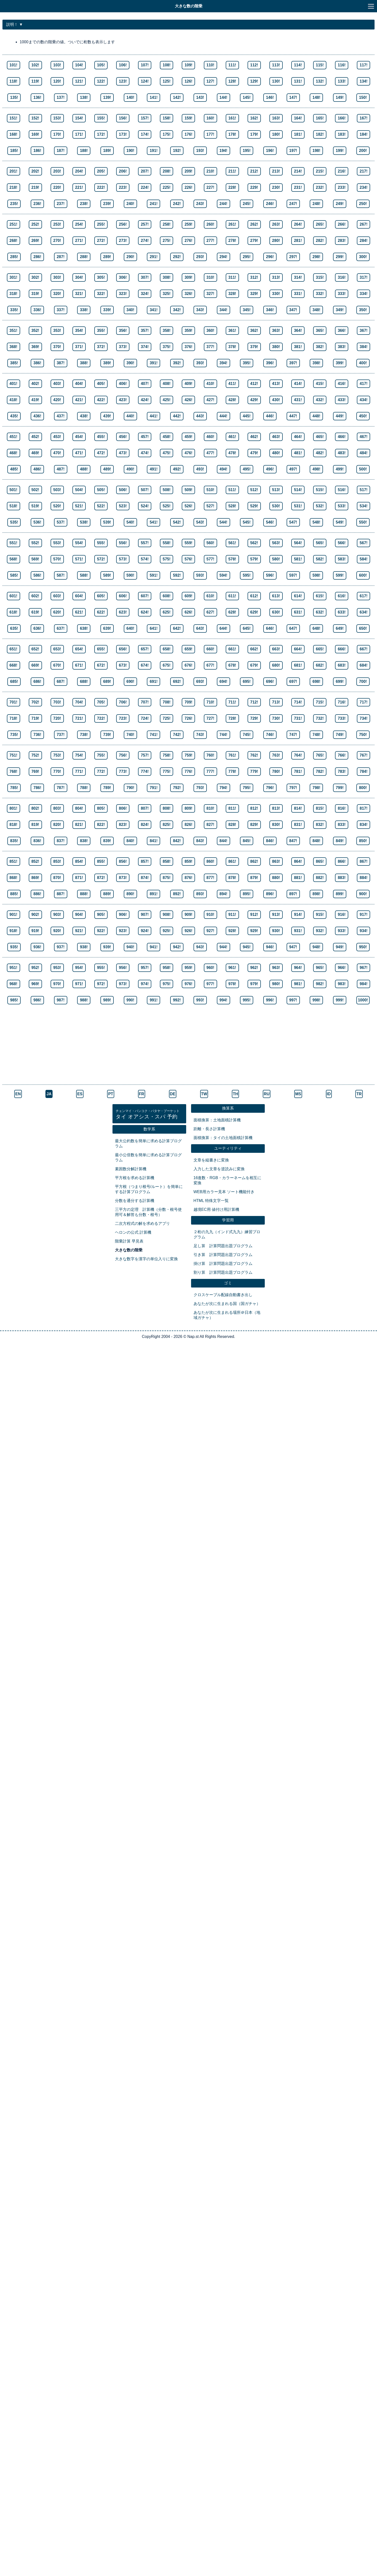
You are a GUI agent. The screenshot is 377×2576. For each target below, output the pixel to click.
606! (123, 596)
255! (101, 224)
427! (210, 400)
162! (254, 118)
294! (223, 257)
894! (223, 894)
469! (35, 453)
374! (145, 347)
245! (247, 204)
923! (123, 931)
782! (320, 771)
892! (177, 894)
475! (166, 453)
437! (61, 416)
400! (363, 363)
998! (316, 1000)
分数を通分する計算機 (134, 1201)
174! (145, 134)
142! (177, 97)
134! (363, 81)
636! (37, 628)
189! (107, 150)
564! (298, 543)
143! (200, 97)
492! (177, 469)
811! (232, 808)
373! (123, 347)
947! (293, 947)
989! (107, 1000)
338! (84, 310)
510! (210, 490)
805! (101, 808)
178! (232, 134)
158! (166, 118)
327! (210, 294)
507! (145, 490)
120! (57, 81)
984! (363, 984)
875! (166, 878)
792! (177, 788)
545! (247, 522)
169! (35, 134)
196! (270, 150)
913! (276, 914)
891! (153, 894)
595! (247, 575)
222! (101, 187)
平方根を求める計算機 (134, 1178)
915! (320, 914)
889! (107, 894)
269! (35, 240)
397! (293, 363)
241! (153, 204)
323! (123, 294)
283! (342, 240)
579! (254, 559)
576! (188, 559)
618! (13, 612)
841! (153, 841)
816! (342, 808)
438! (84, 416)
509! (188, 490)
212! (254, 171)
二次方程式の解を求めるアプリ (142, 1223)
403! (57, 383)
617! (363, 596)
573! (123, 559)
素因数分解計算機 (130, 1169)
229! (254, 187)
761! (232, 755)
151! (13, 118)
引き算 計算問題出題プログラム (223, 1255)
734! (363, 718)
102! (35, 65)
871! (79, 878)
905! (101, 914)
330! (276, 294)
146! (270, 97)
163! (276, 118)
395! (247, 363)
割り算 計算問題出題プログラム (223, 1272)
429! (254, 400)
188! (84, 150)
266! (342, 224)
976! (188, 984)
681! (298, 665)
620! (57, 612)
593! (200, 575)
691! (153, 681)
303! (57, 277)
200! (363, 150)
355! (101, 330)
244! (223, 204)
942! (177, 947)
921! (79, 931)
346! (270, 310)
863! (276, 861)
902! (35, 914)
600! (363, 575)
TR (359, 1094)
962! (254, 968)
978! (232, 984)
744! (223, 734)
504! (79, 490)
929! (254, 931)
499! (340, 469)
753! (57, 755)
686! (37, 681)
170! (57, 134)
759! (188, 755)
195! (247, 150)
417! (363, 383)
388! (84, 363)
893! (200, 894)
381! (298, 347)
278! (232, 240)
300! (363, 257)
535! (14, 522)
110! (210, 65)
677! (210, 665)
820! (57, 824)
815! (320, 808)
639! (107, 628)
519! (35, 506)
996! (270, 1000)
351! (13, 330)
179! (254, 134)
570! (57, 559)
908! (166, 914)
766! (342, 755)
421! (79, 400)
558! (166, 543)
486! (37, 469)
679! (254, 665)
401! (13, 383)
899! (340, 894)
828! (232, 824)
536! (37, 522)
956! (123, 968)
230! (276, 187)
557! (145, 543)
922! (101, 931)
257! (145, 224)
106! (123, 65)
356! (123, 330)
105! (101, 65)
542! (177, 522)
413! (276, 383)
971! (79, 984)
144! (223, 97)
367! (363, 330)
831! (298, 824)
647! (293, 628)
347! (293, 310)
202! (35, 171)
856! (123, 861)
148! (316, 97)
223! (123, 187)
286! (37, 257)
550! (363, 522)
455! (101, 437)
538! (84, 522)
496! (270, 469)
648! (316, 628)
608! (166, 596)
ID (329, 1094)
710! (210, 702)
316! (342, 277)
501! (13, 490)
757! (145, 755)
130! (276, 81)
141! (153, 97)
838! (84, 841)
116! (342, 65)
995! (247, 1000)
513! (276, 490)
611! (232, 596)
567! (363, 543)
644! (223, 628)
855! (101, 861)
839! (107, 841)
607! (145, 596)
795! (247, 788)
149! (340, 97)
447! (293, 416)
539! (107, 522)
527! (210, 506)
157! (145, 118)
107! (145, 65)
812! (254, 808)
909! (188, 914)
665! (320, 649)
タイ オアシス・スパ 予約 (148, 1114)
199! (340, 150)
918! (13, 931)
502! (35, 490)
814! (298, 808)
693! (200, 681)
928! (232, 931)
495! (247, 469)
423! (123, 400)
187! (61, 150)
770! (57, 771)
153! (57, 118)
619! (35, 612)
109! (188, 65)
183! (342, 134)
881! (298, 878)
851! (13, 861)
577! (210, 559)
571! (79, 559)
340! (130, 310)
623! (123, 612)
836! (37, 841)
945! (247, 947)
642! (177, 628)
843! (200, 841)
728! (232, 718)
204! (79, 171)
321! (79, 294)
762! (254, 755)
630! (276, 612)
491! (153, 469)
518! (13, 506)
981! (298, 984)
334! (363, 294)
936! (37, 947)
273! (123, 240)
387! (61, 363)
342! (177, 310)
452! (35, 437)
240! (130, 204)
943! (200, 947)
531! (298, 506)
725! (166, 718)
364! (298, 330)
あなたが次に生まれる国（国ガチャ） (227, 1304)
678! (232, 665)
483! (342, 453)
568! (13, 559)
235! (14, 204)
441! (153, 416)
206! (123, 171)
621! (79, 612)
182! (320, 134)
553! (57, 543)
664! (298, 649)
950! (363, 947)
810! (210, 808)
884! (363, 878)
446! (270, 416)
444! (223, 416)
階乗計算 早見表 (129, 1241)
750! (363, 734)
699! (340, 681)
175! (166, 134)
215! (320, 171)
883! (342, 878)
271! (79, 240)
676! (188, 665)
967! (363, 968)
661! (232, 649)
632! (320, 612)
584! (363, 559)
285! (14, 257)
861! (232, 861)
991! (153, 1000)
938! (84, 947)
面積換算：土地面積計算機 (217, 1120)
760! (210, 755)
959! (188, 968)
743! (200, 734)
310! (210, 277)
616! (342, 596)
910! (210, 914)
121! (79, 81)
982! (320, 984)
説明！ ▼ (14, 24)
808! (166, 808)
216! (342, 171)
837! (61, 841)
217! (363, 171)
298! (316, 257)
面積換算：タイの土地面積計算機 (223, 1138)
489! (107, 469)
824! (145, 824)
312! (254, 277)
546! (270, 522)
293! (200, 257)
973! (123, 984)
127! (210, 81)
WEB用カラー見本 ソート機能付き (224, 1192)
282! (320, 240)
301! (13, 277)
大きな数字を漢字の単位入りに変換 (146, 1259)
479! (254, 453)
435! (14, 416)
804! (79, 808)
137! (61, 97)
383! (342, 347)
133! (342, 81)
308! (166, 277)
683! (342, 665)
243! (200, 204)
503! (57, 490)
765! (320, 755)
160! (210, 118)
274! (145, 240)
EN (18, 1094)
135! (14, 97)
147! (293, 97)
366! (342, 330)
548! (316, 522)
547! (293, 522)
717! (363, 702)
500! (363, 469)
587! (61, 575)
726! (188, 718)
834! (363, 824)
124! (145, 81)
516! (342, 490)
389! (107, 363)
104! (79, 65)
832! (320, 824)
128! (232, 81)
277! (210, 240)
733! (342, 718)
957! (145, 968)
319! (35, 294)
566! (342, 543)
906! (123, 914)
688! (84, 681)
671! (79, 665)
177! (210, 134)
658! (166, 649)
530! (276, 506)
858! (166, 861)
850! (363, 841)
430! (276, 400)
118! (13, 81)
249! (340, 204)
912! (254, 914)
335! (14, 310)
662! (254, 649)
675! (166, 665)
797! (293, 788)
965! (320, 968)
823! (123, 824)
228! (232, 187)
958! (166, 968)
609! (188, 596)
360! (210, 330)
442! (177, 416)
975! (166, 984)
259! (188, 224)
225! (166, 187)
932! (320, 931)
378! (232, 347)
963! (276, 968)
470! (57, 453)
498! (316, 469)
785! (14, 788)
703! (57, 702)
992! (177, 1000)
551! (13, 543)
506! (123, 490)
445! (247, 416)
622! (101, 612)
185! (14, 150)
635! (14, 628)
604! (79, 596)
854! (79, 861)
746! (270, 734)
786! (37, 788)
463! (276, 437)
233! (342, 187)
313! (276, 277)
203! (57, 171)
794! (223, 788)
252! (35, 224)
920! (57, 931)
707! (145, 702)
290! (130, 257)
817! (363, 808)
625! (166, 612)
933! (342, 931)
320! (57, 294)
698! (316, 681)
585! (14, 575)
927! (210, 931)
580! (276, 559)
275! (166, 240)
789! (107, 788)
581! (298, 559)
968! (13, 984)
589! (107, 575)
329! (254, 294)
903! (57, 914)
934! (363, 931)
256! (123, 224)
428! (232, 400)
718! (13, 718)
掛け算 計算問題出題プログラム (223, 1263)
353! (57, 330)
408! (166, 383)
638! (84, 628)
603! (57, 596)
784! (363, 771)
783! (342, 771)
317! (363, 277)
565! (320, 543)
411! (232, 383)
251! (13, 224)
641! (153, 628)
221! (79, 187)
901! (13, 914)
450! (363, 416)
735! (14, 734)
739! (107, 734)
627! (210, 612)
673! (123, 665)
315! (320, 277)
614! (298, 596)
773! (123, 771)
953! (57, 968)
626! (188, 612)
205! (101, 171)
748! (316, 734)
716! (342, 702)
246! (270, 204)
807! (145, 808)
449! (340, 416)
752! (35, 755)
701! (13, 702)
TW (204, 1094)
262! (254, 224)
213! (276, 171)
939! (107, 947)
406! (123, 383)
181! (298, 134)
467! (363, 437)
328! (232, 294)
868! (13, 878)
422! (101, 400)
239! (107, 204)
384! (363, 347)
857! (145, 861)
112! (254, 65)
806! (123, 808)
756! (123, 755)
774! (145, 771)
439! (107, 416)
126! (188, 81)
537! (61, 522)
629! (254, 612)
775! (166, 771)
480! (276, 453)
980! (276, 984)
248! (316, 204)
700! (363, 681)
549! (340, 522)
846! (270, 841)
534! (363, 506)
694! (223, 681)
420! (57, 400)
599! (340, 575)
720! (57, 718)
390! (130, 363)
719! (35, 718)
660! (210, 649)
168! (13, 134)
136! (37, 97)
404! (79, 383)
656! (123, 649)
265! (320, 224)
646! (270, 628)
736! (37, 734)
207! (145, 171)
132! (320, 81)
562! (254, 543)
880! (276, 878)
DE (172, 1094)
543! (200, 522)
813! (276, 808)
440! (130, 416)
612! (254, 596)
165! (320, 118)
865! (320, 861)
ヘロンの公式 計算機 (133, 1232)
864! (298, 861)
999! (340, 1000)
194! (223, 150)
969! (35, 984)
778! (232, 771)
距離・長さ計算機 (209, 1129)
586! (37, 575)
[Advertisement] (86, 1046)
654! (79, 649)
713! (276, 702)
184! (363, 134)
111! (232, 65)
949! (340, 947)
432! (320, 400)
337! (61, 310)
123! (123, 81)
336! (37, 310)
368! (13, 347)
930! (276, 931)
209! (188, 171)
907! (145, 914)
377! (210, 347)
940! (130, 947)
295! (247, 257)
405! (101, 383)
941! (153, 947)
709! (188, 702)
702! (35, 702)
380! (276, 347)
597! (293, 575)
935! (14, 947)
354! (79, 330)
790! (130, 788)
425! (166, 400)
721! (79, 718)
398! (316, 363)
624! (145, 612)
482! (320, 453)
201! (13, 171)
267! (363, 224)
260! (210, 224)
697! (293, 681)
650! (363, 628)
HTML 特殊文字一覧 (211, 1201)
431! (298, 400)
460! (210, 437)
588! (84, 575)
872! (101, 878)
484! (363, 453)
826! (188, 824)
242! (177, 204)
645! (247, 628)
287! (61, 257)
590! (130, 575)
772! (101, 771)
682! (320, 665)
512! (254, 490)
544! (223, 522)
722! (101, 718)
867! (363, 861)
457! (145, 437)
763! (276, 755)
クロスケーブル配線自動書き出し (223, 1295)
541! (153, 522)
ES (79, 1094)
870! (57, 878)
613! (276, 596)
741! (153, 734)
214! (298, 171)
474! (145, 453)
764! (298, 755)
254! (79, 224)
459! (188, 437)
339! (107, 310)
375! (166, 347)
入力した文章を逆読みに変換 (219, 1169)
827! (210, 824)
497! (293, 469)
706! (123, 702)
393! (200, 363)
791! (153, 788)
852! (35, 861)
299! (340, 257)
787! (61, 788)
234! (363, 187)
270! (57, 240)
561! (232, 543)
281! (298, 240)
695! (247, 681)
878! (232, 878)
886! (37, 894)
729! (254, 718)
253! (57, 224)
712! (254, 702)
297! (293, 257)
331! (298, 294)
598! (316, 575)
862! (254, 861)
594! (223, 575)
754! (79, 755)
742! (177, 734)
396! (270, 363)
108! (166, 65)
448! (316, 416)
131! (298, 81)
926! (188, 931)
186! (37, 150)
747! (293, 734)
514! (298, 490)
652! (35, 649)
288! (84, 257)
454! (79, 437)
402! (35, 383)
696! (270, 681)
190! (130, 150)
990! (130, 1000)
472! (101, 453)
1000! (363, 1000)
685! (14, 681)
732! (320, 718)
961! (232, 968)
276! (188, 240)
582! (320, 559)
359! (188, 330)
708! (166, 702)
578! (232, 559)
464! (298, 437)
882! (320, 878)
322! (101, 294)
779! (254, 771)
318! (13, 294)
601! (13, 596)
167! (363, 118)
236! (37, 204)
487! (61, 469)
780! (276, 771)
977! (210, 984)
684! (363, 665)
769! (35, 771)
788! (84, 788)
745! (247, 734)
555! (101, 543)
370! (57, 347)
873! (123, 878)
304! (79, 277)
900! (363, 894)
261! (232, 224)
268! (13, 240)
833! (342, 824)
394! (223, 363)
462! (254, 437)
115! (320, 65)
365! (320, 330)
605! (101, 596)
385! (14, 363)
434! (363, 400)
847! (293, 841)
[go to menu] (371, 6)
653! (57, 649)
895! (247, 894)
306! (123, 277)
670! (57, 665)
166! (342, 118)
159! (188, 118)
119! (35, 81)
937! (61, 947)
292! (177, 257)
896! (270, 894)
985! (14, 1000)
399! (340, 363)
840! (130, 841)
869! (35, 878)
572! (101, 559)
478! (232, 453)
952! (35, 968)
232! (320, 187)
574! (145, 559)
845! (247, 841)
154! (79, 118)
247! (293, 204)
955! (101, 968)
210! (210, 171)
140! (130, 97)
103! (57, 65)
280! (276, 240)
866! (342, 861)
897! (293, 894)
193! (200, 150)
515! (320, 490)
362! (254, 330)
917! (363, 914)
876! (188, 878)
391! (153, 363)
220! (57, 187)
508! (166, 490)
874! (145, 878)
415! (320, 383)
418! (13, 400)
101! (13, 65)
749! (340, 734)
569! (35, 559)
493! (200, 469)
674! (145, 665)
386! (37, 363)
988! (84, 1000)
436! (37, 416)
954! (79, 968)
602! (35, 596)
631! (298, 612)
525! (166, 506)
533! (342, 506)
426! (188, 400)
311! (232, 277)
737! (61, 734)
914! (298, 914)
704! (79, 702)
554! (79, 543)
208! (166, 171)
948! (316, 947)
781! (298, 771)
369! (35, 347)
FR (141, 1094)
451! (13, 437)
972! (101, 984)
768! (13, 771)
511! (232, 490)
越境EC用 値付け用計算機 (216, 1209)
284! (363, 240)
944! (223, 947)
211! (232, 171)
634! (363, 612)
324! (145, 294)
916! (342, 914)
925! (166, 931)
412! (254, 383)
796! (270, 788)
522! (101, 506)
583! (342, 559)
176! (188, 134)
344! (223, 310)
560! (210, 543)
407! (145, 383)
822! (101, 824)
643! (200, 628)
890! (130, 894)
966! (342, 968)
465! (320, 437)
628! (232, 612)
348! (316, 310)
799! (340, 788)
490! (130, 469)
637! (61, 628)
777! (210, 771)
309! (188, 277)
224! (145, 187)
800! (363, 788)
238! (84, 204)
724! (145, 718)
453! (57, 437)
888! (84, 894)
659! (188, 649)
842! (177, 841)
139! (107, 97)
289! (107, 257)
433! (342, 400)
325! (166, 294)
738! (84, 734)
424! (145, 400)
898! (316, 894)
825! (166, 824)
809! (188, 808)
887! (61, 894)
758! (166, 755)
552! (35, 543)
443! (200, 416)
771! (79, 771)
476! (188, 453)
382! (320, 347)
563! (276, 543)
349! (340, 310)
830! (276, 824)
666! (342, 649)
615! (320, 596)
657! (145, 649)
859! (188, 861)
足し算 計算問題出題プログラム (223, 1246)
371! (79, 347)
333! (342, 294)
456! (123, 437)
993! (200, 1000)
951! (13, 968)
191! (153, 150)
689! (107, 681)
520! (57, 506)
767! (363, 755)
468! (13, 453)
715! (320, 702)
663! (276, 649)
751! (13, 755)
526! (188, 506)
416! (342, 383)
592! (177, 575)
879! (254, 878)
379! (254, 347)
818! (13, 824)
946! (270, 947)
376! (188, 347)
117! (363, 65)
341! (153, 310)
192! (177, 150)
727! (210, 718)
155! (101, 118)
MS (298, 1094)
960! (210, 968)
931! (298, 931)
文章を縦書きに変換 (211, 1160)
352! (35, 330)
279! (254, 240)
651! (13, 649)
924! (145, 931)
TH (235, 1094)
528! (232, 506)
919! (35, 931)
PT (110, 1094)
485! (14, 469)
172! (101, 134)
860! (210, 861)
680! (276, 665)
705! (101, 702)
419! (35, 400)
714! (298, 702)
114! (298, 65)
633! (342, 612)
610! (210, 596)
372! (101, 347)
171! (79, 134)
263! (276, 224)
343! (200, 310)
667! (363, 649)
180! (276, 134)
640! (130, 628)
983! (342, 984)
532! (320, 506)
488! (84, 469)
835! (14, 841)
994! (223, 1000)
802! (35, 808)
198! (316, 150)
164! (298, 118)
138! (84, 97)
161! (232, 118)
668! (13, 665)
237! (61, 204)
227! (210, 187)
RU (266, 1094)
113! (276, 65)
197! (293, 150)
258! (166, 224)
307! (145, 277)
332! (320, 294)
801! (13, 808)
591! (153, 575)
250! (363, 204)
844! (223, 841)
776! (188, 771)
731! (298, 718)
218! (13, 187)
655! (101, 649)
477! (210, 453)
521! (79, 506)
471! (79, 453)
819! (35, 824)
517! (363, 490)
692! (177, 681)
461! (232, 437)
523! (123, 506)
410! (210, 383)
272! (101, 240)
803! (57, 808)
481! (298, 453)
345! (247, 310)
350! (363, 310)
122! (101, 81)
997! (293, 1000)
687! (61, 681)
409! (188, 383)
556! (123, 543)
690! (130, 681)
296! (270, 257)
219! (35, 187)
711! (232, 702)
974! (145, 984)
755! (101, 755)
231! (298, 187)
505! (101, 490)
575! (166, 559)
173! (123, 134)
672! (101, 665)
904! (79, 914)
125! (166, 81)
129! (254, 81)
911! (232, 914)
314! (298, 277)
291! (153, 257)
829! (254, 824)
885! (14, 894)
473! (123, 453)
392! (177, 363)
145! (247, 97)
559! (188, 543)
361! (232, 330)
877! (210, 878)
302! (35, 277)
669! (35, 665)
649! (340, 628)
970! (57, 984)
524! (145, 506)
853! (57, 861)
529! (254, 506)
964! (298, 968)
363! (276, 330)
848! (316, 841)
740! (130, 734)
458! (166, 437)
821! (79, 824)
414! (298, 383)
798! (316, 788)
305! (101, 277)
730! (276, 718)
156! (123, 118)
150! (363, 97)
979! (254, 984)
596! (270, 575)
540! (130, 522)
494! (223, 469)
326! (188, 294)
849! (340, 841)
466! (342, 437)
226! (188, 187)
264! (298, 224)
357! (145, 330)
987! (61, 1000)
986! (37, 1000)
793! (200, 788)
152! (35, 118)
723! (123, 718)
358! (166, 330)
